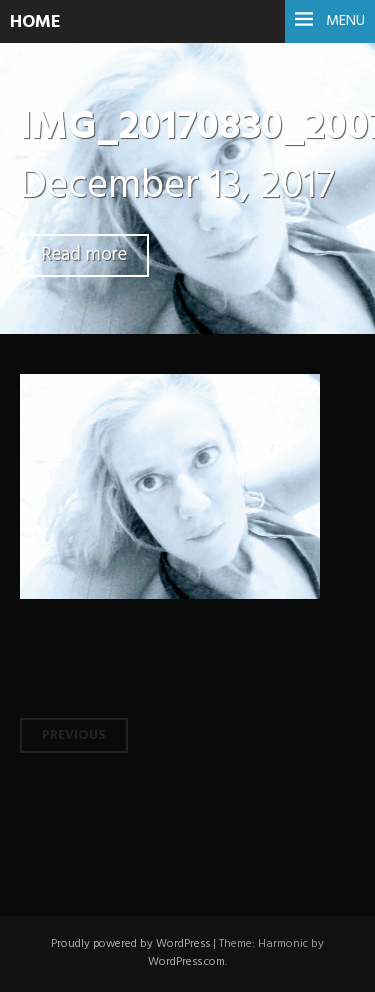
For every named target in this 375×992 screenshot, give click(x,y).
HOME (35, 22)
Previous (74, 735)
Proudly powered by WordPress (130, 944)
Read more (84, 255)
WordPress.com (186, 962)
